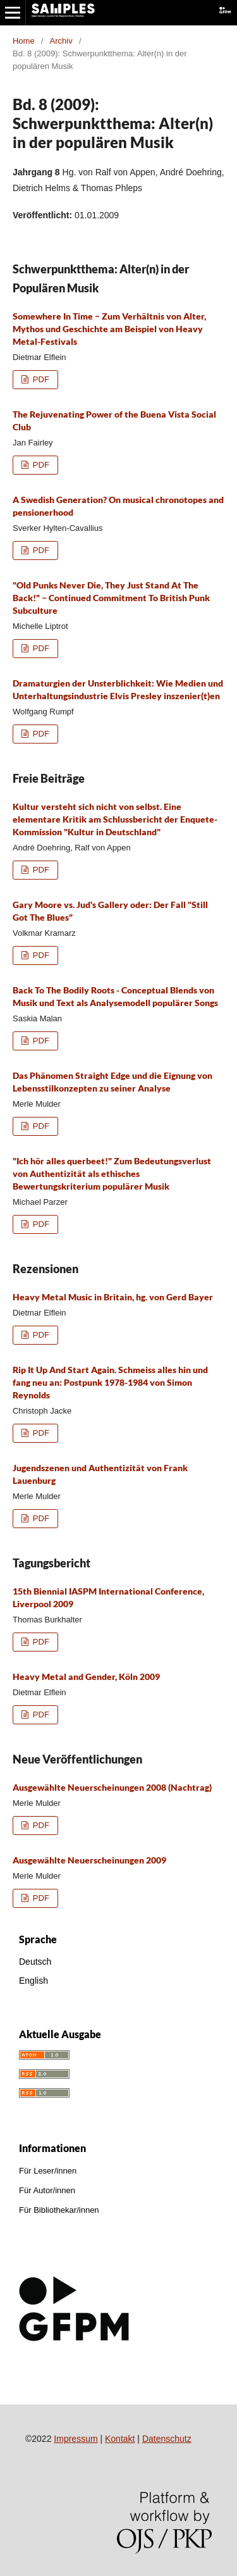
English (33, 1981)
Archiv (61, 41)
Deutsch (35, 1962)
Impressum (75, 2439)
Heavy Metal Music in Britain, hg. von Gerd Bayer (113, 1296)
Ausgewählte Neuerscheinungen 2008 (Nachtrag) (112, 1787)
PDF (39, 379)
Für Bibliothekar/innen (59, 2210)
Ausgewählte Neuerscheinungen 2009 (89, 1860)
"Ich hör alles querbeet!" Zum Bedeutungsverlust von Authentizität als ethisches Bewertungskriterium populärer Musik (112, 1173)
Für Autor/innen (47, 2190)
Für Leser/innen (47, 2170)
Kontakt (120, 2439)
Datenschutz (166, 2439)
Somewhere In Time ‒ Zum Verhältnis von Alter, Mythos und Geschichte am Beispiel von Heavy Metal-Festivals (109, 329)
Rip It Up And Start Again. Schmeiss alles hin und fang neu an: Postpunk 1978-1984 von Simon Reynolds (110, 1382)
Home (24, 41)
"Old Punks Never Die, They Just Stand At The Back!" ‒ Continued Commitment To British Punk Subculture (111, 598)
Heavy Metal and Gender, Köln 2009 (86, 1676)
